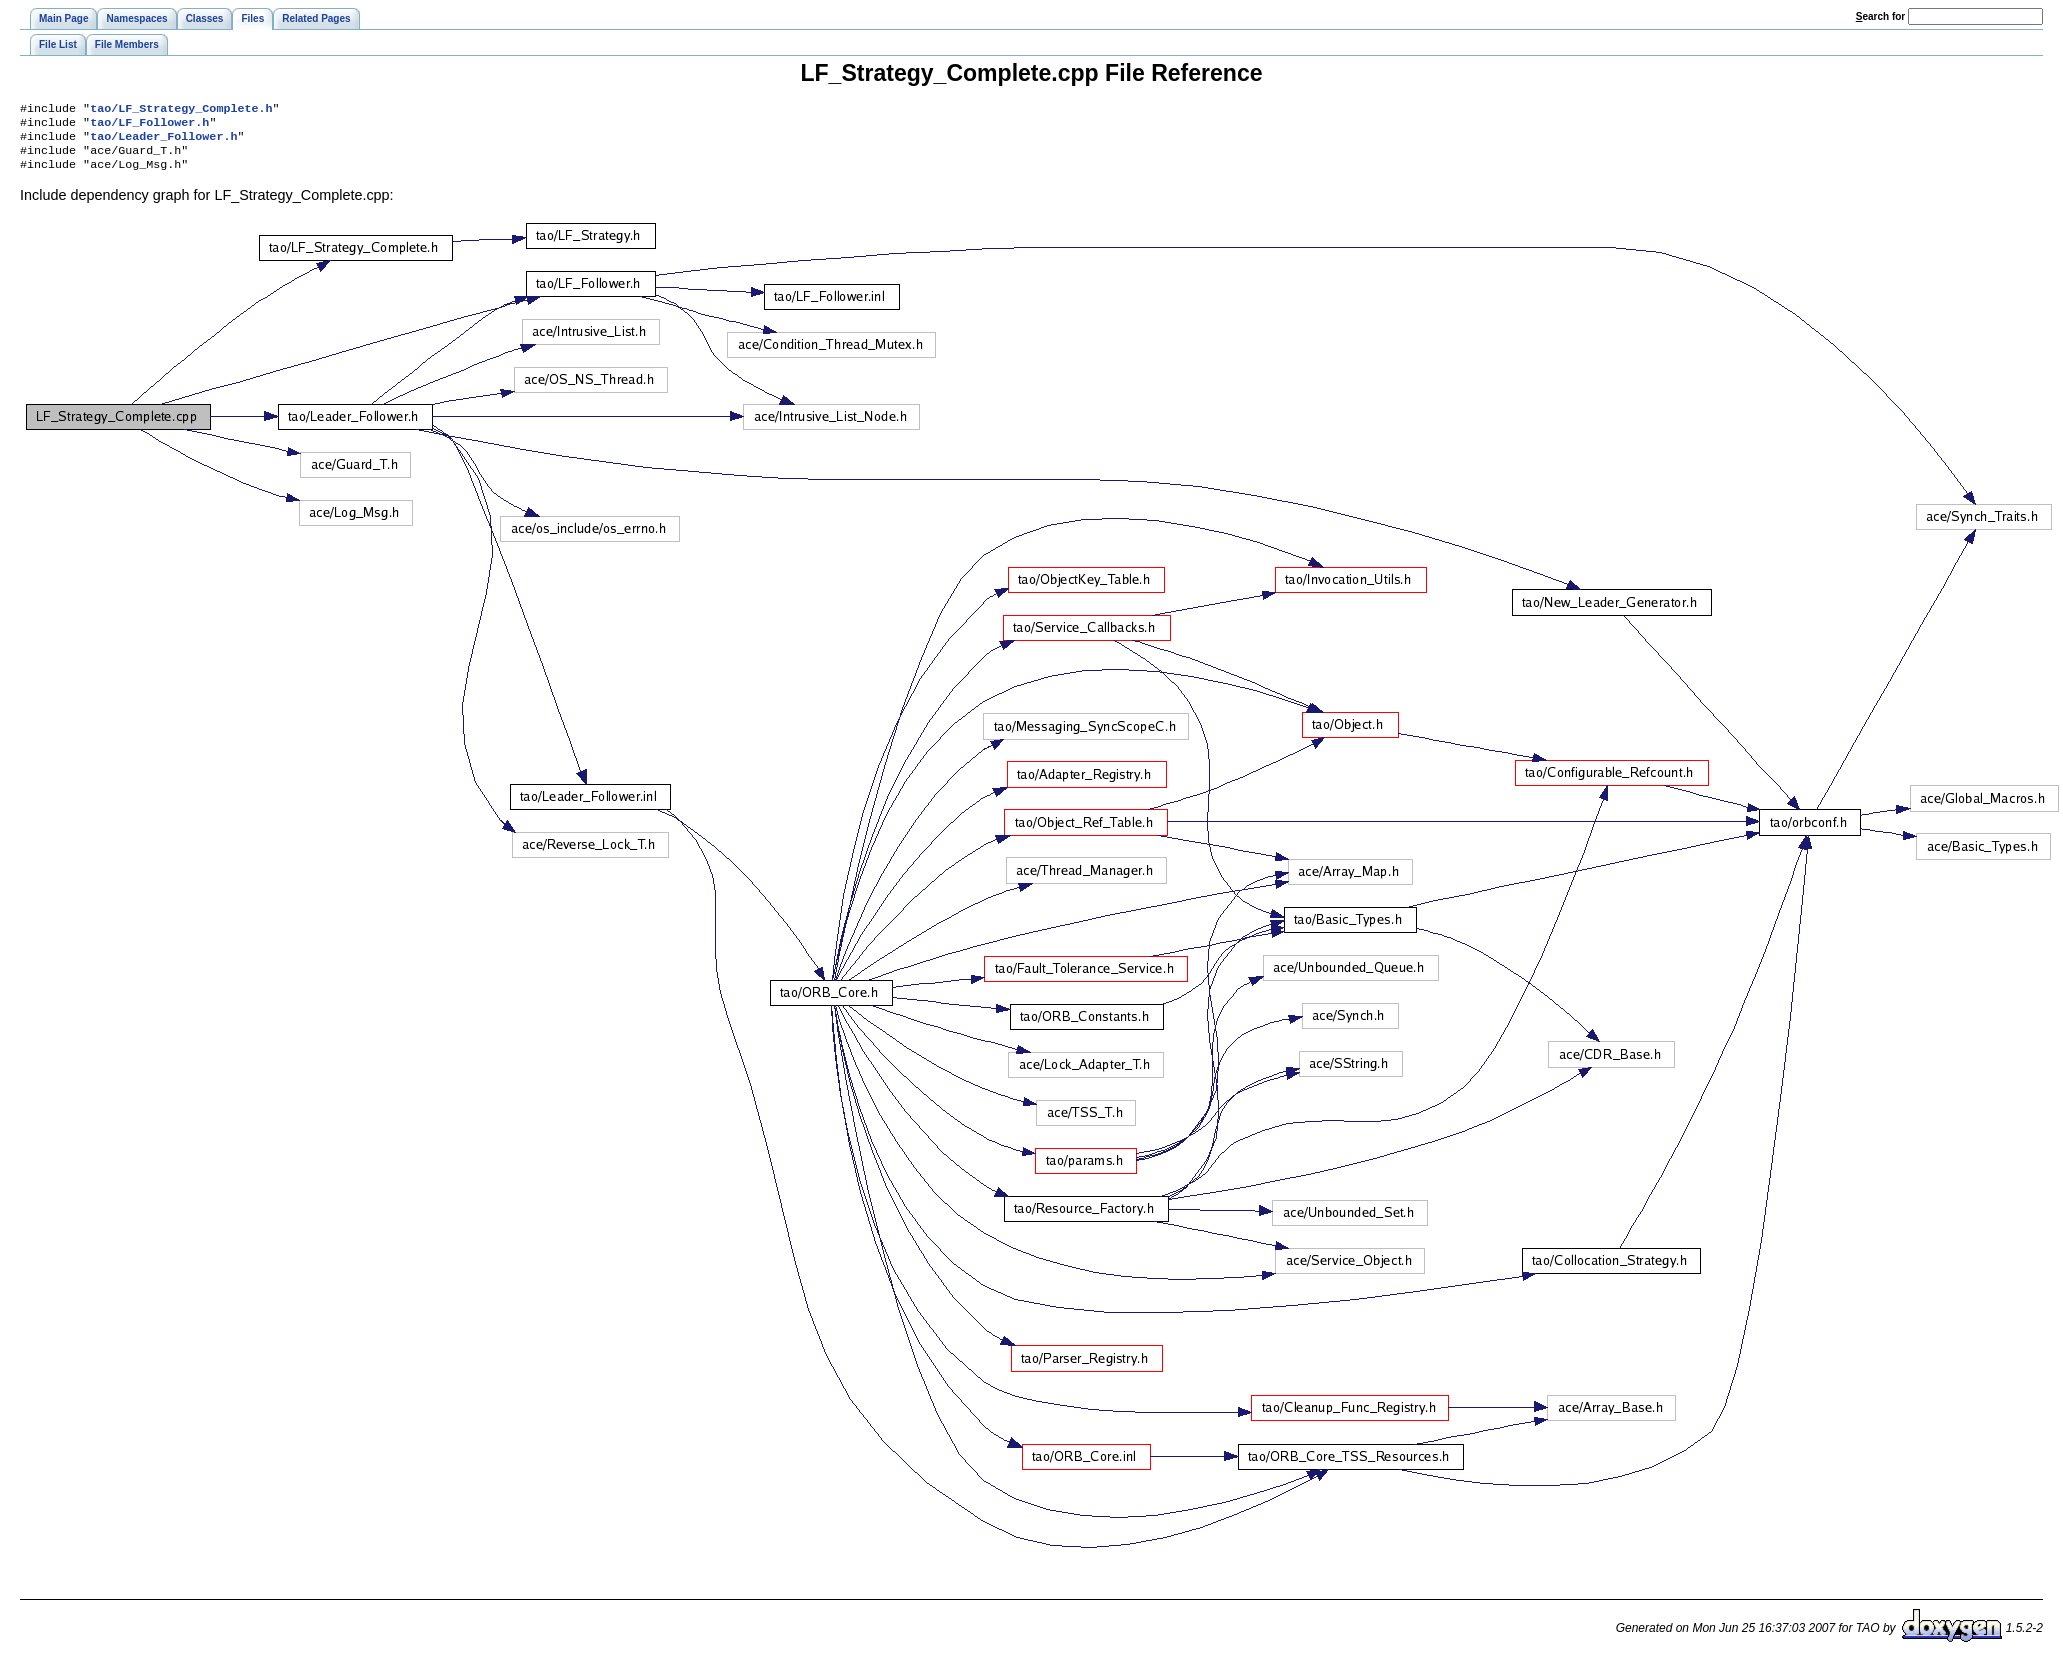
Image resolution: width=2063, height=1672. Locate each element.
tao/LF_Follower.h (149, 126)
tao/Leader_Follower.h (163, 142)
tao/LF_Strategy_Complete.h (181, 110)
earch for (1880, 16)
